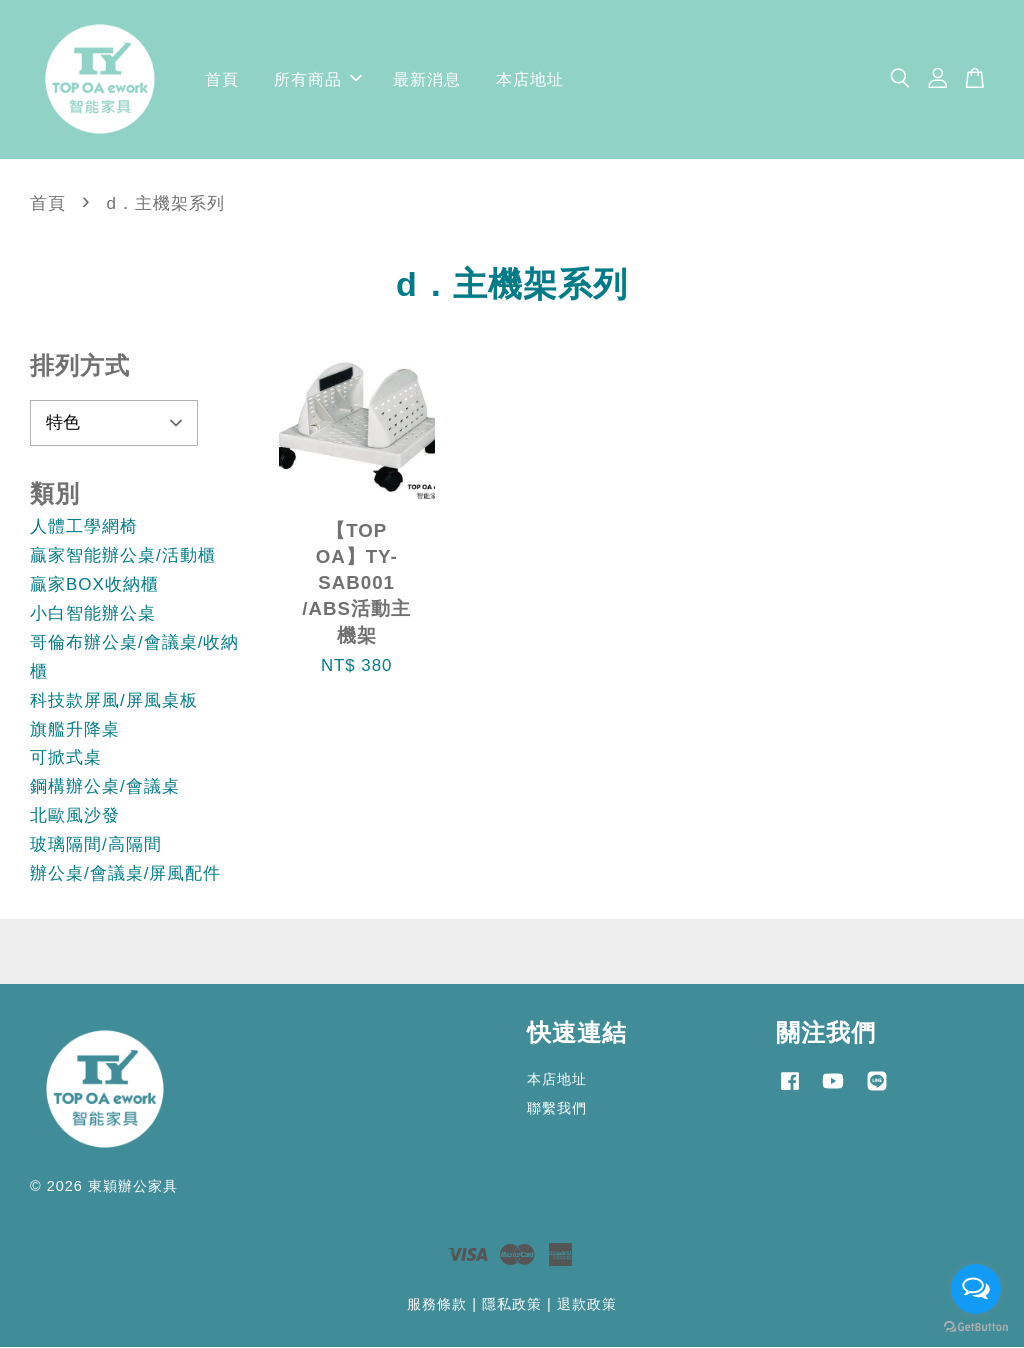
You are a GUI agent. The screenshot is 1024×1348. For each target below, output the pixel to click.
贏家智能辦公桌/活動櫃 (123, 556)
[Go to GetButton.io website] (976, 1327)
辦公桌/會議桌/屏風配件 (125, 874)
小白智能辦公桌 (93, 614)
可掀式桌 (66, 759)
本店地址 (530, 79)
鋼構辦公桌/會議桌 (105, 788)
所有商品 (318, 79)
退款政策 (587, 1305)
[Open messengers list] (976, 1289)
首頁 (222, 79)
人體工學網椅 (84, 527)
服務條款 (437, 1305)
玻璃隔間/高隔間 (96, 845)
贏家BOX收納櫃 (94, 585)
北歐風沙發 (75, 816)
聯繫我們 (557, 1109)
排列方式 (80, 366)
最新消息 (427, 79)
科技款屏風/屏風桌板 (114, 701)
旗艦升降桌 (75, 730)
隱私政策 (512, 1305)
